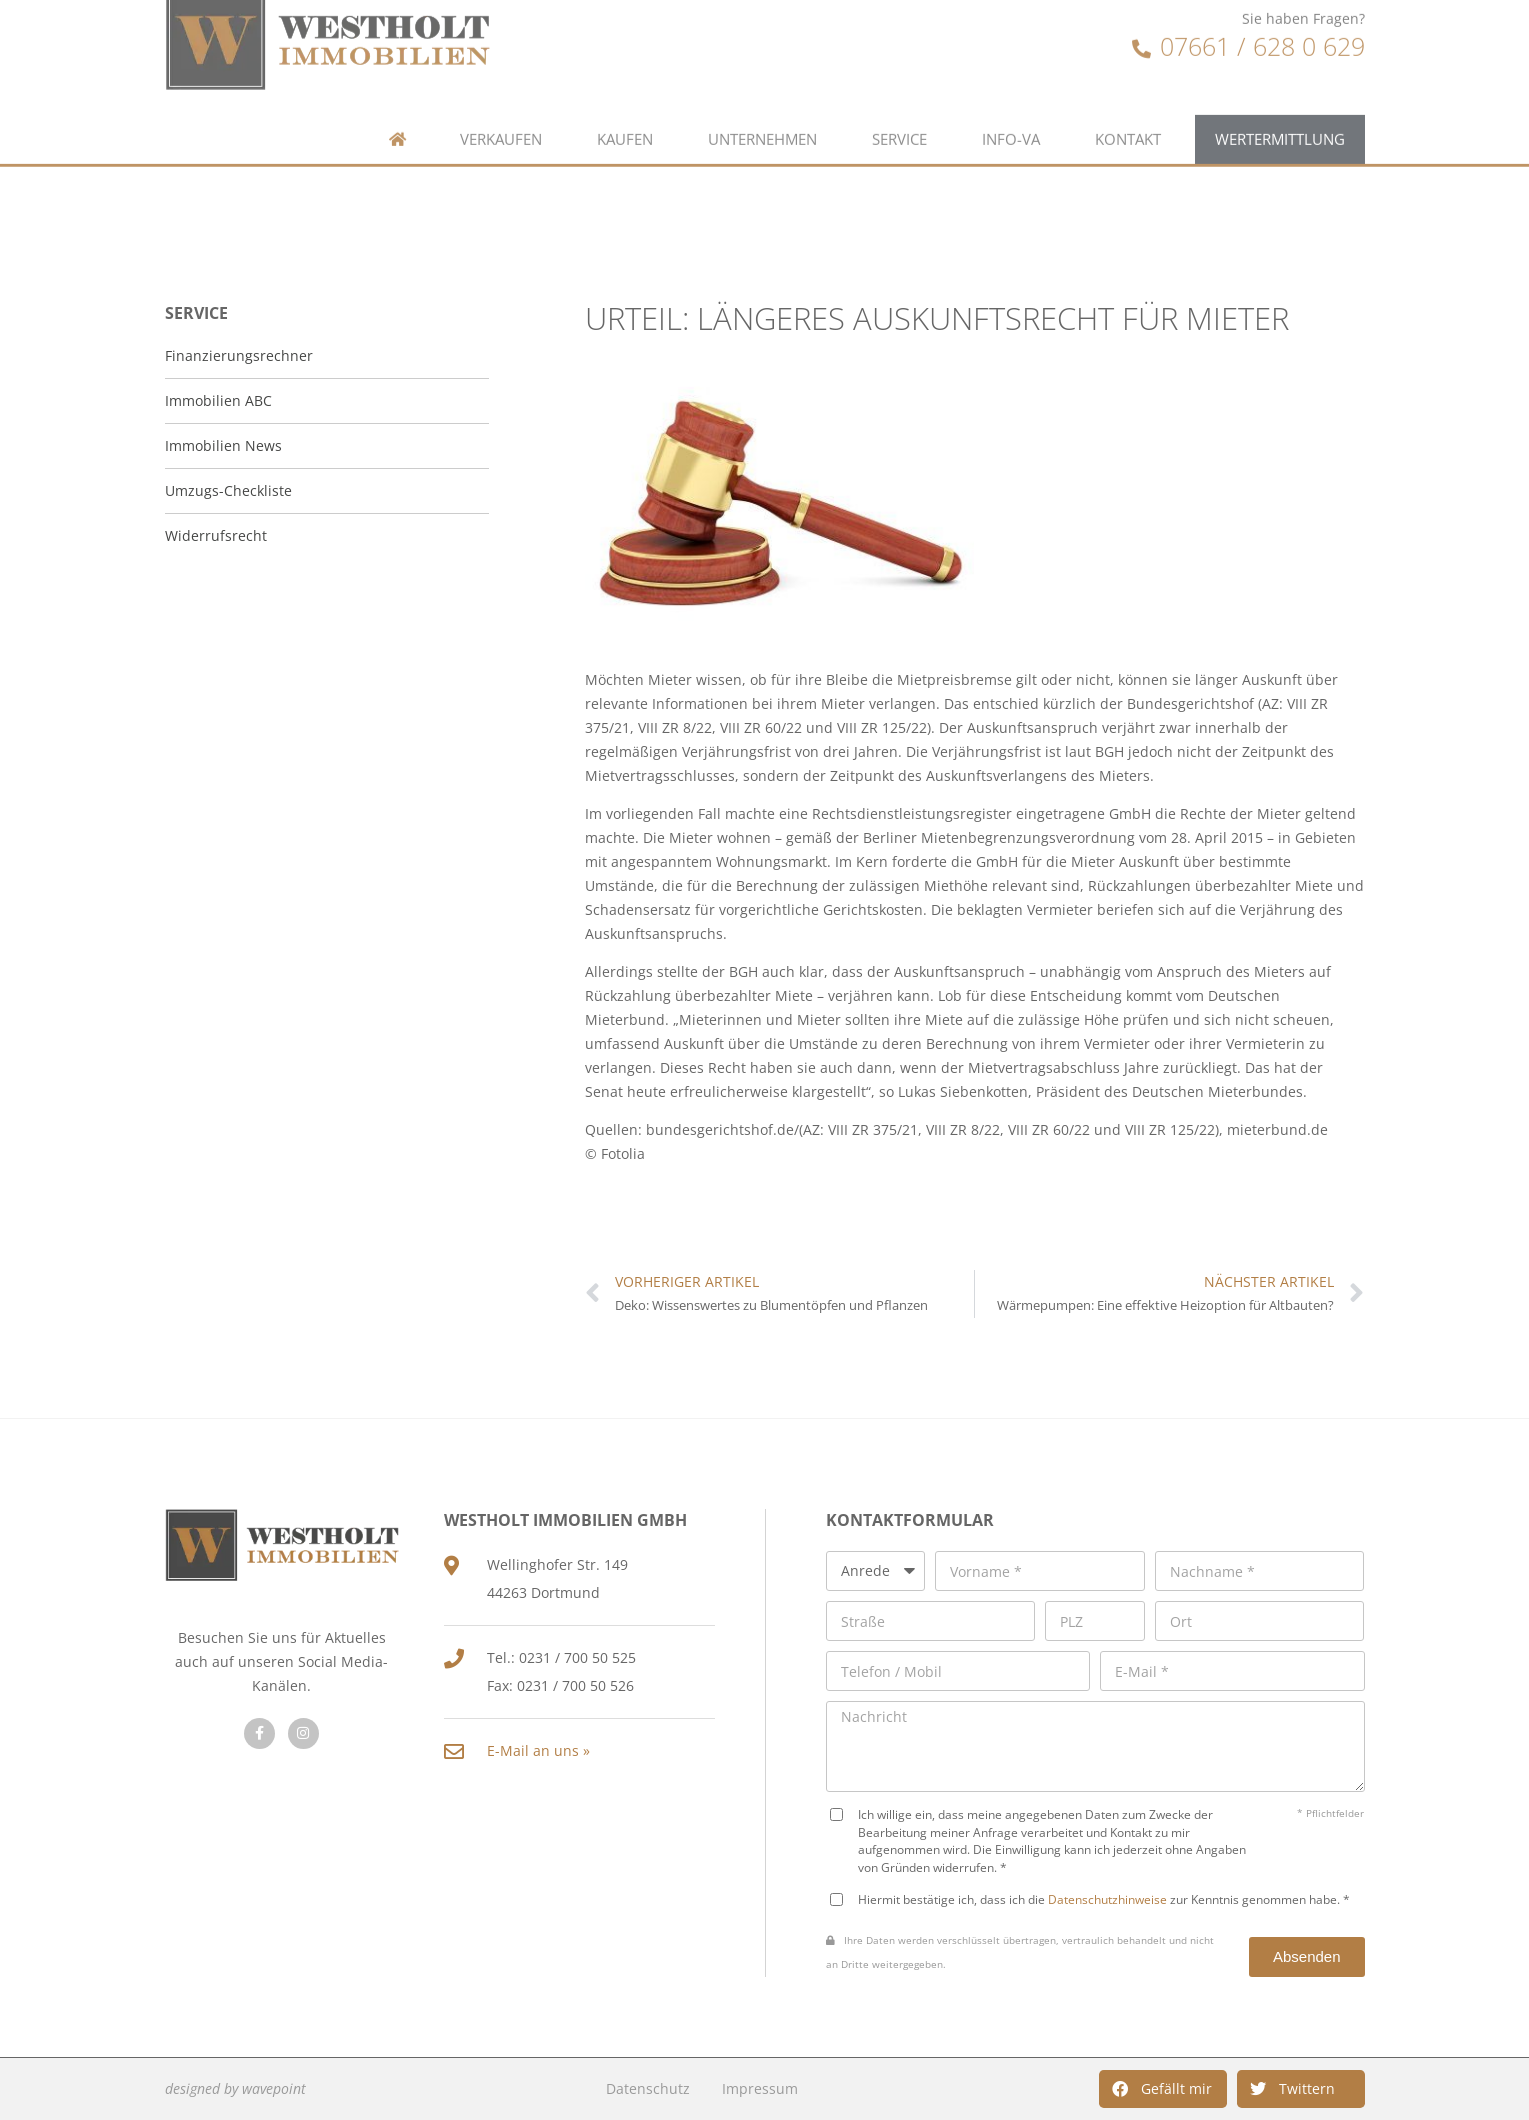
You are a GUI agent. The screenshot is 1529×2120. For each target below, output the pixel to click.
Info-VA (1011, 97)
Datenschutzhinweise (1107, 1899)
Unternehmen (762, 97)
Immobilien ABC (218, 400)
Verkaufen (501, 97)
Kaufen (625, 97)
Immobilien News (223, 445)
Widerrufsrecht (216, 535)
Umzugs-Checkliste (228, 490)
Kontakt (1128, 97)
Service (899, 97)
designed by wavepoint (235, 2088)
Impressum (760, 2088)
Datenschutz (648, 2088)
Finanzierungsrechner (239, 355)
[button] (1163, 2089)
